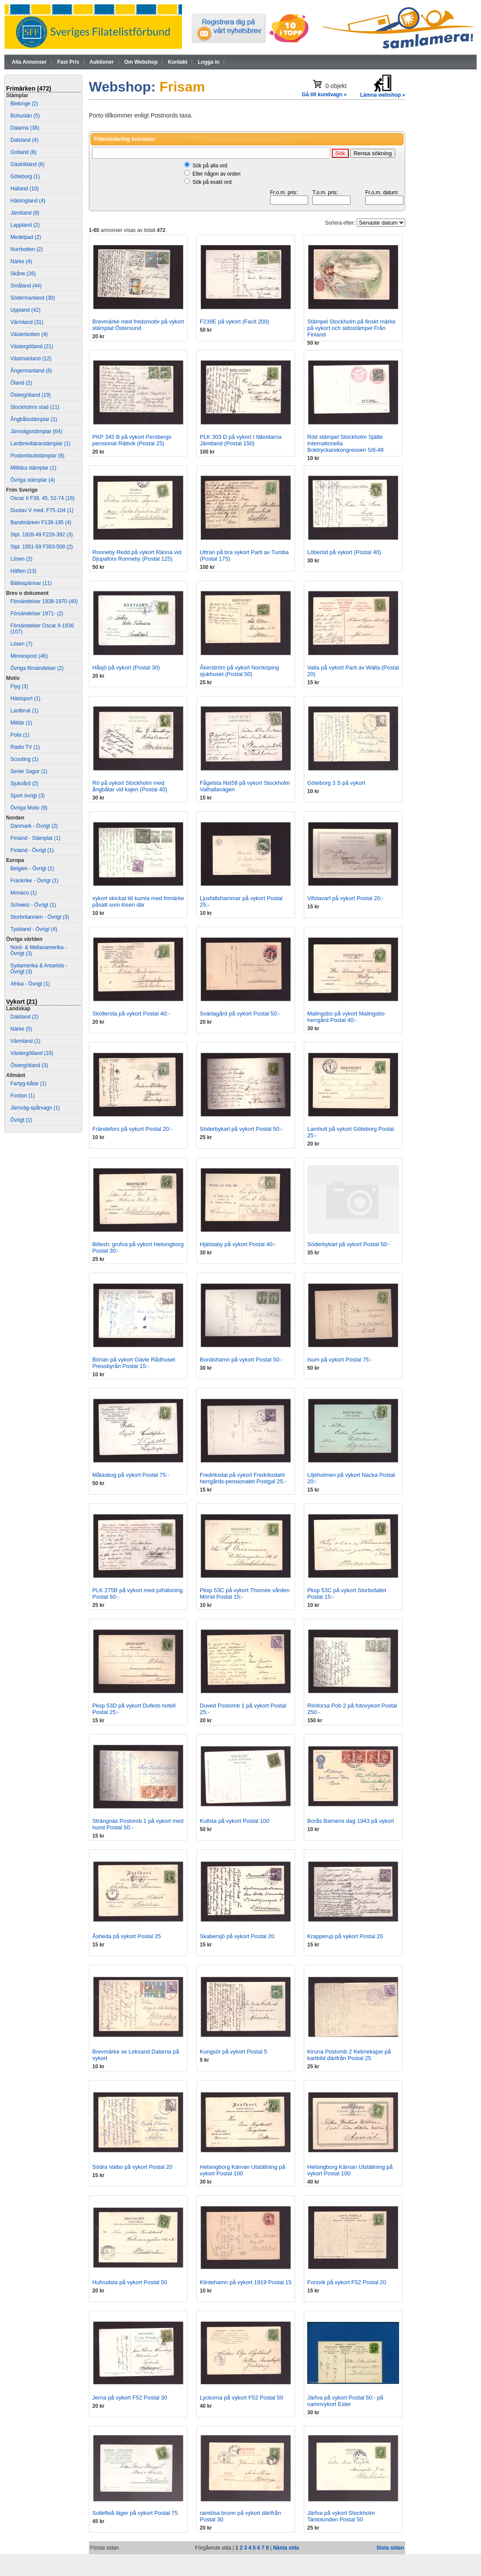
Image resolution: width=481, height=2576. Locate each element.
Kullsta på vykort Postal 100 (234, 1821)
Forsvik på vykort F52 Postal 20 (346, 2282)
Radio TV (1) (25, 747)
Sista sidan (390, 2548)
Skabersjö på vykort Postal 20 (237, 1936)
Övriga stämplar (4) (32, 480)
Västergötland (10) (31, 1053)
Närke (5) (21, 1029)
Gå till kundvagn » (324, 94)
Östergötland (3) (29, 1065)
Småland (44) (26, 286)
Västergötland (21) (31, 346)
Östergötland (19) (30, 395)
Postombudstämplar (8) (37, 456)
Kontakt (178, 62)
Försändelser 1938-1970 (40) (44, 601)
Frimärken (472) (28, 88)
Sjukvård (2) (24, 783)
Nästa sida (286, 2548)
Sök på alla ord (209, 166)
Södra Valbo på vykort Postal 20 (132, 2167)
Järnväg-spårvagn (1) (35, 1108)
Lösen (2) (21, 559)
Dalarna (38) (24, 128)
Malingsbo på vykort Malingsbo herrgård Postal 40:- (345, 1016)
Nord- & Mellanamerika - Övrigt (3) (38, 950)
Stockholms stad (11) (34, 407)
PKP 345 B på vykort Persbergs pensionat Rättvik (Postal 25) (132, 440)
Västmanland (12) (31, 359)
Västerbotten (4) (29, 334)
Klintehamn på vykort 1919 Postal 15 (246, 2282)
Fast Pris (68, 62)
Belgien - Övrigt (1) (32, 868)
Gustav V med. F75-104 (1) (41, 510)
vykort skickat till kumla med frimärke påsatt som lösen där (138, 901)
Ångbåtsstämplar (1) (33, 419)
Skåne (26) (23, 274)
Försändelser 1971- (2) (36, 614)
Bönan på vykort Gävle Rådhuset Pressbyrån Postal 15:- (133, 1362)
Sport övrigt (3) (27, 796)
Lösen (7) (21, 644)
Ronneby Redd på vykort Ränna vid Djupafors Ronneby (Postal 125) (136, 555)
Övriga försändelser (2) (37, 668)
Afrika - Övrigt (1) (30, 984)
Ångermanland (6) (31, 371)
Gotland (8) (23, 152)
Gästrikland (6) (27, 164)
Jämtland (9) (24, 213)
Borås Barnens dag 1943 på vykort (350, 1821)
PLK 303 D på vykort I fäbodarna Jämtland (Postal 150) (241, 440)
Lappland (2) (24, 225)
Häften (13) (23, 571)
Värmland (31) (26, 322)
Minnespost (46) (29, 656)
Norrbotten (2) (26, 249)
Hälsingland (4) (28, 201)
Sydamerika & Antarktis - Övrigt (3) (38, 969)
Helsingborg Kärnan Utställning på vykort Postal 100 (242, 2170)
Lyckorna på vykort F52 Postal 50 (241, 2397)
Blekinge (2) (24, 104)
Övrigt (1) (21, 1120)
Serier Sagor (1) (28, 771)
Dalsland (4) (24, 140)
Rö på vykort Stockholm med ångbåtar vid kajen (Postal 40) (129, 786)
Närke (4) (21, 261)
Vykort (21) (21, 1001)
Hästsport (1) (25, 698)
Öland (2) (21, 383)
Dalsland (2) (24, 1017)
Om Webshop (141, 62)
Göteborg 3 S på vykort (336, 783)
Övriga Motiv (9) (28, 808)
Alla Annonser (29, 62)
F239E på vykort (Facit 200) (234, 321)
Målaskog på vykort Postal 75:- (130, 1475)
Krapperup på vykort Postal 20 (345, 1936)
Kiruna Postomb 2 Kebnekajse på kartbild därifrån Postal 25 (349, 2054)
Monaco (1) (23, 893)
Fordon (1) (22, 1096)
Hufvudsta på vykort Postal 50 (129, 2282)
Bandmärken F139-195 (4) (41, 522)
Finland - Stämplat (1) (35, 838)
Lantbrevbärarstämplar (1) (40, 444)
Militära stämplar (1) (33, 468)
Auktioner (102, 62)
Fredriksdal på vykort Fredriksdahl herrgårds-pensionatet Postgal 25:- (243, 1478)
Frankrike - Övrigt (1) (34, 881)
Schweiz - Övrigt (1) (33, 905)
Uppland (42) (25, 310)
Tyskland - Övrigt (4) (33, 929)
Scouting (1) (24, 759)
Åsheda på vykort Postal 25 (126, 1936)
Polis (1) (19, 735)
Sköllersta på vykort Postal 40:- (131, 1013)
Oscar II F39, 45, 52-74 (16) (42, 498)
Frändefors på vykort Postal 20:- (132, 1129)
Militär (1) (21, 723)
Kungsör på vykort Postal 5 (233, 2051)
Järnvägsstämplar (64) (36, 431)
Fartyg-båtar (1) (28, 1084)
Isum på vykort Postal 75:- (339, 1359)
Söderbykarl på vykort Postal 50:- (241, 1129)
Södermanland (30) (32, 298)
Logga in (208, 62)
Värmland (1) (25, 1041)
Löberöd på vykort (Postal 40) (344, 552)
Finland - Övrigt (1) (32, 850)
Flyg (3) (19, 686)
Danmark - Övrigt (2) (34, 826)
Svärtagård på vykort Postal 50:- (240, 1013)
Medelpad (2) (25, 237)
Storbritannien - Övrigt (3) (39, 917)
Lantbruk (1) (24, 711)
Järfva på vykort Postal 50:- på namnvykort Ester (345, 2400)
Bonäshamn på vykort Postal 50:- (241, 1359)
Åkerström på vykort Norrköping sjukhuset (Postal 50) (239, 670)
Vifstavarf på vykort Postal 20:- (345, 898)
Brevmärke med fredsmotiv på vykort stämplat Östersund (138, 324)
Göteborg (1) (25, 176)
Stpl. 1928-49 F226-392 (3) (41, 535)
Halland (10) (24, 189)
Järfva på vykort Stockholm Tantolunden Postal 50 (341, 2516)
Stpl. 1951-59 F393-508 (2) (41, 547)
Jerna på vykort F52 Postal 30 (129, 2397)
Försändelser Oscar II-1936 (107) (42, 629)
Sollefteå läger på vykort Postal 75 (135, 2513)
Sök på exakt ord (211, 182)
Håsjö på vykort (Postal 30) (126, 667)
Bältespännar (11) (31, 583)
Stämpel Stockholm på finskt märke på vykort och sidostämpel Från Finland (351, 328)
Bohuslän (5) (25, 116)
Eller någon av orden (216, 174)
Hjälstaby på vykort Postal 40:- (238, 1244)
